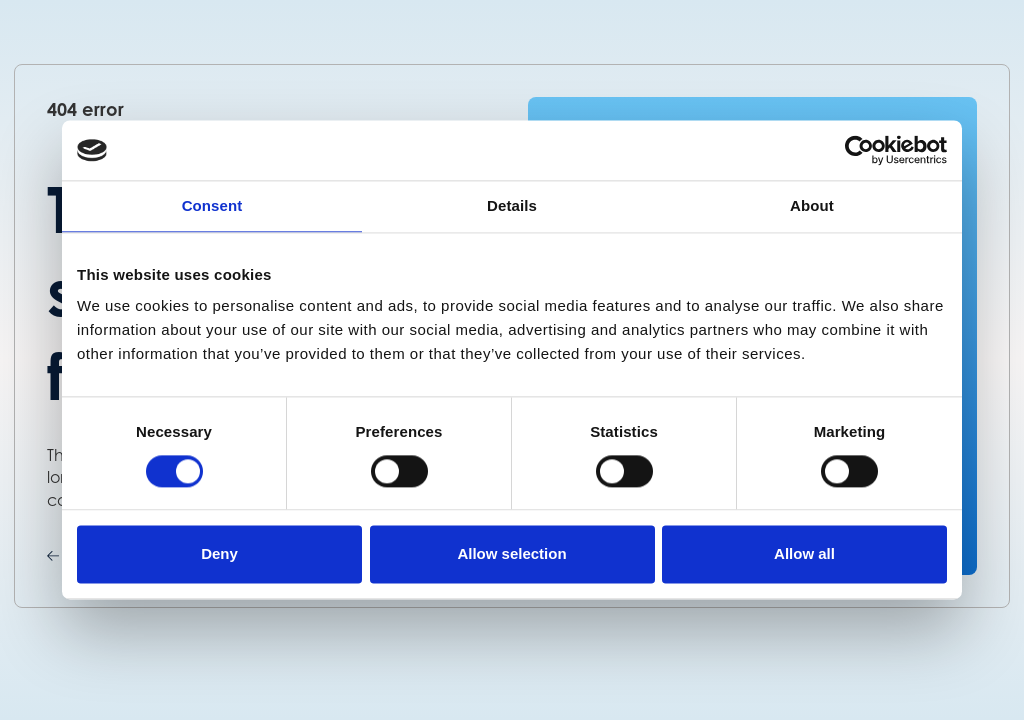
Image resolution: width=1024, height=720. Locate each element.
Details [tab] (512, 205)
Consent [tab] (212, 205)
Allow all (804, 554)
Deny (219, 554)
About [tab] (812, 205)
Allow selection (511, 554)
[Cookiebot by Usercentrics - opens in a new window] (859, 150)
